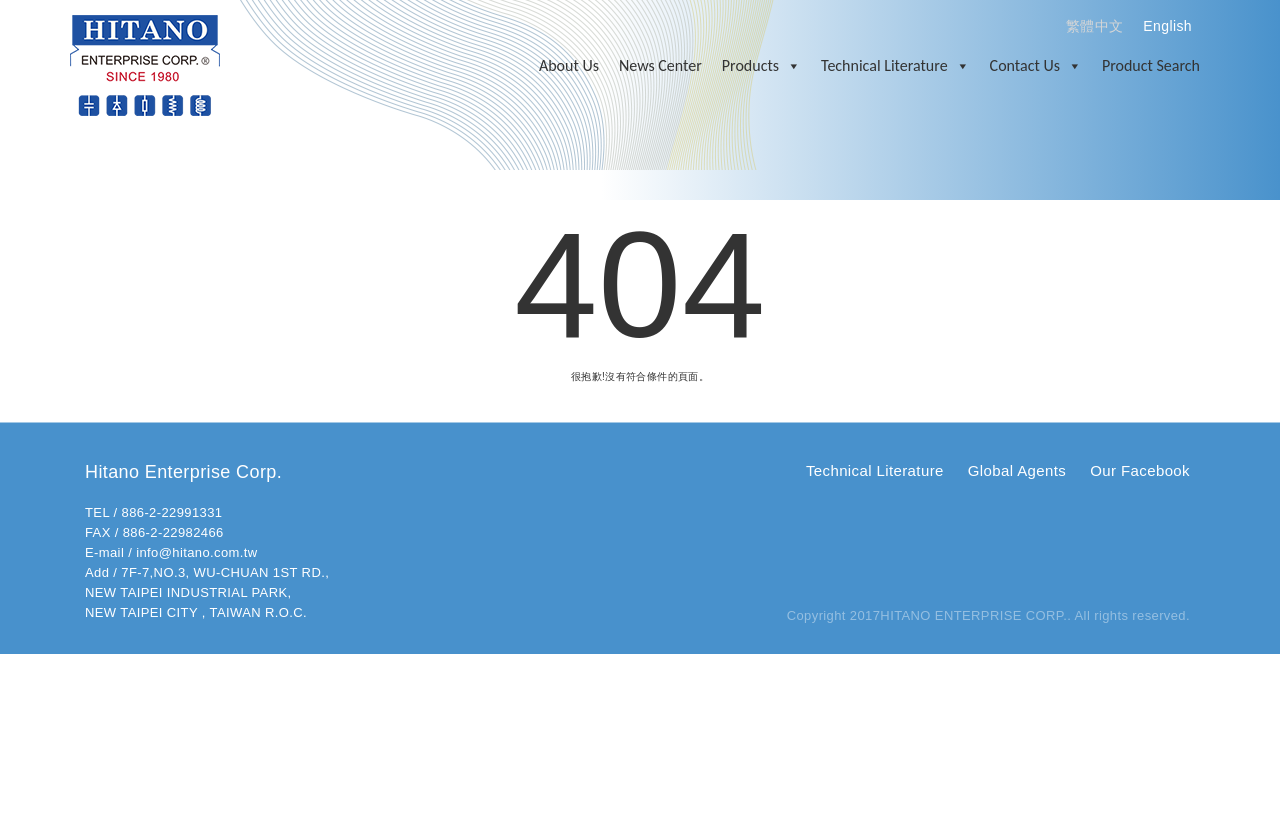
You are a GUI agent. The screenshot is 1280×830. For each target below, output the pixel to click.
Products (761, 66)
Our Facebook (1140, 470)
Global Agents (1017, 470)
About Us (569, 65)
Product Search (1151, 65)
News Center (660, 65)
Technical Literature (895, 66)
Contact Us (1036, 66)
